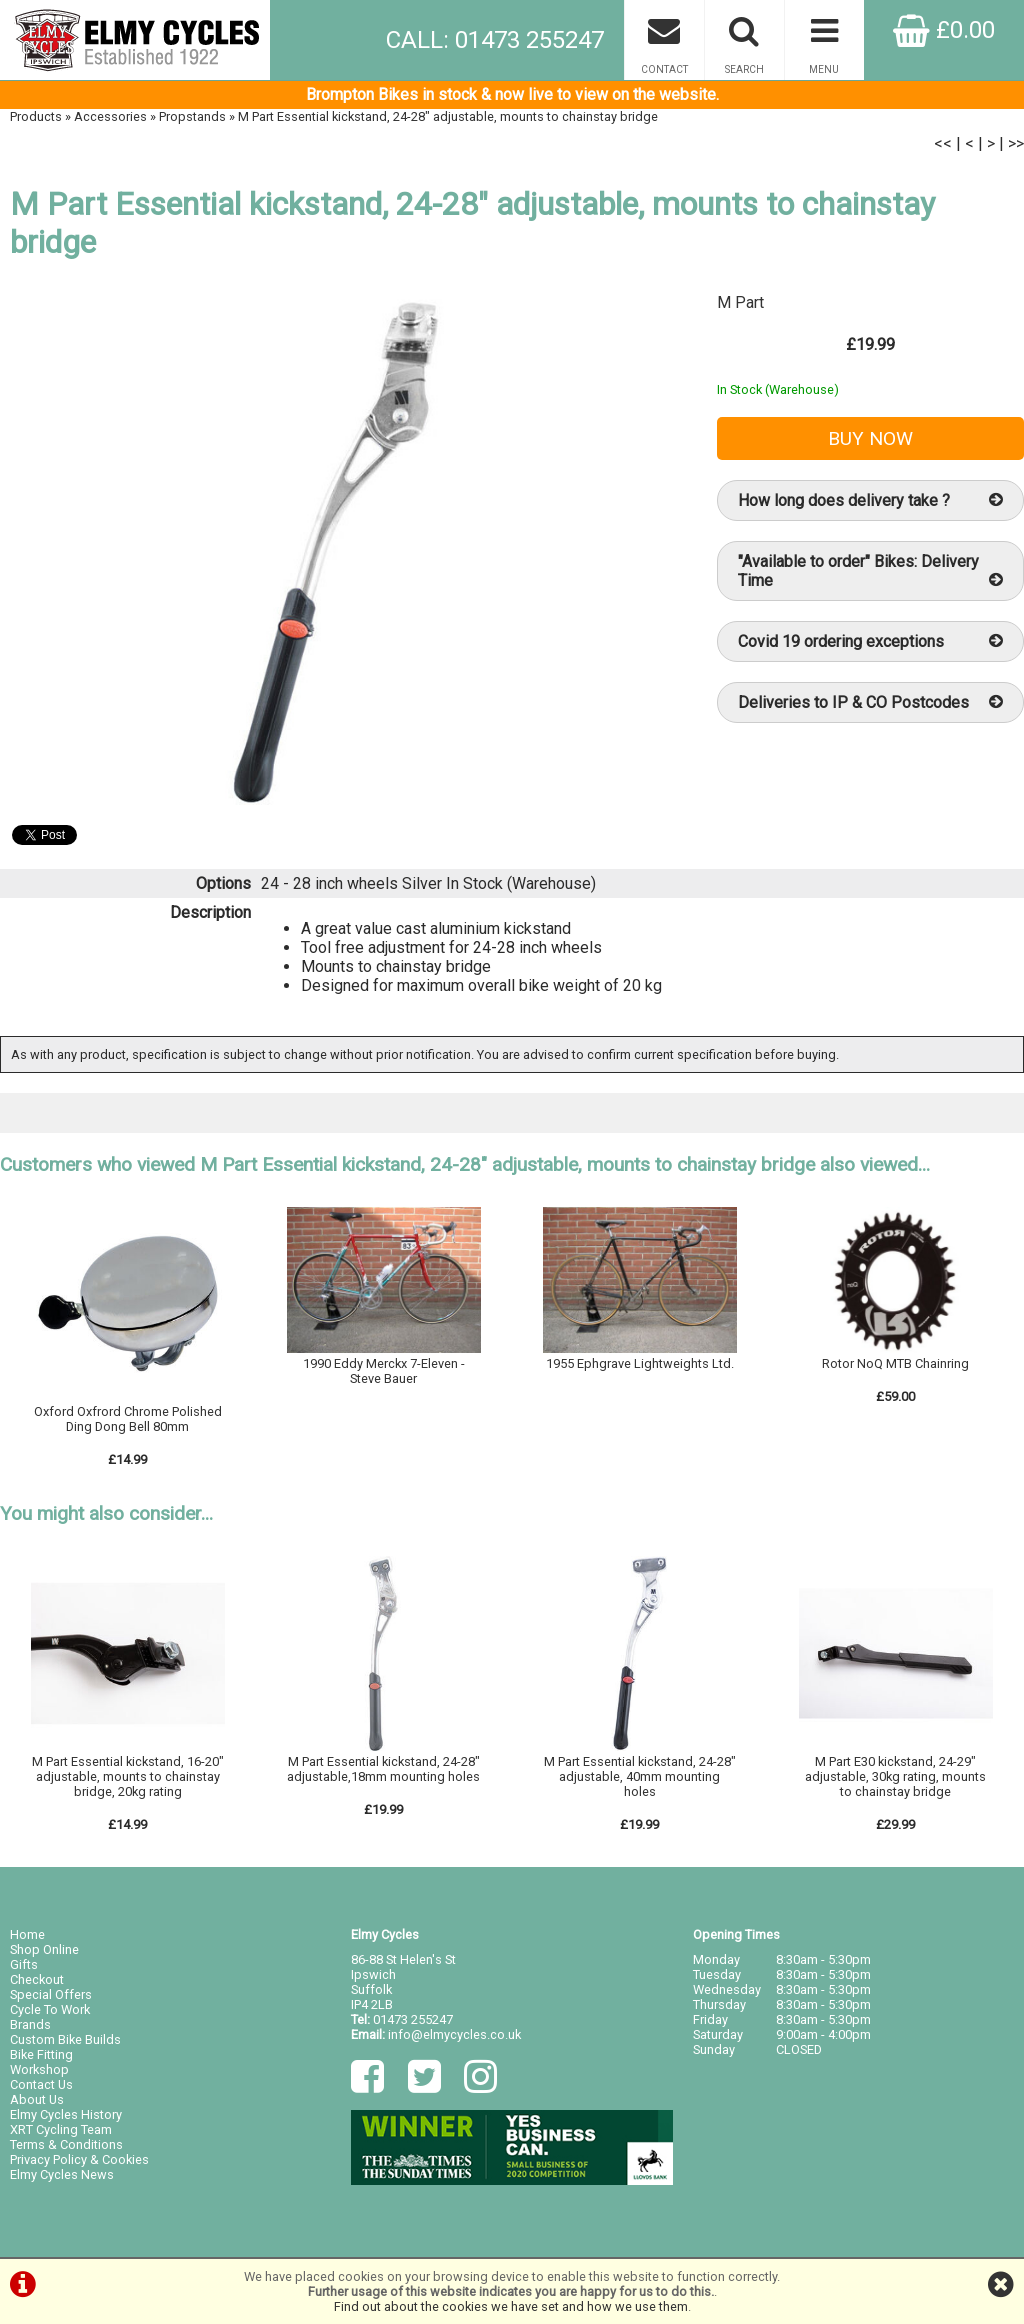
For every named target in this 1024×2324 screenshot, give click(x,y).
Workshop (39, 2069)
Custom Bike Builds (65, 2039)
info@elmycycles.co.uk (454, 2034)
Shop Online (44, 1949)
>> (1016, 143)
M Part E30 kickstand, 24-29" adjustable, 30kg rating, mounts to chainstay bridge (895, 1776)
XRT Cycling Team (61, 2129)
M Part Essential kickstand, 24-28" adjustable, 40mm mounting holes (640, 1776)
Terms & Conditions (66, 2144)
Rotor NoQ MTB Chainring (895, 1363)
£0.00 (944, 30)
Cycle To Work (50, 2009)
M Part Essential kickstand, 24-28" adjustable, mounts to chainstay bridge (448, 116)
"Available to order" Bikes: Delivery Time (870, 571)
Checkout (37, 1979)
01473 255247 (413, 2019)
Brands (30, 2024)
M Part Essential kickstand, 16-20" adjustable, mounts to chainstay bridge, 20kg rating (128, 1776)
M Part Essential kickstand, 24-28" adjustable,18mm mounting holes (383, 1769)
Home (27, 1934)
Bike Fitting (41, 2054)
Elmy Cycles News (62, 2174)
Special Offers (51, 1994)
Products (36, 116)
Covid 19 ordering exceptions (870, 641)
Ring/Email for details (384, 1396)
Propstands (192, 116)
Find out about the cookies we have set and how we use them (511, 2306)
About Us (37, 2099)
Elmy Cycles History (66, 2114)
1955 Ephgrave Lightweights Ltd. (640, 1363)
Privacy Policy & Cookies (79, 2159)
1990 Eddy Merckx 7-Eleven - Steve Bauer (384, 1371)
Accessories (110, 116)
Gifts (24, 1964)
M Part (740, 302)
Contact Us (41, 2084)
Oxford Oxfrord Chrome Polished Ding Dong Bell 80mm (128, 1419)
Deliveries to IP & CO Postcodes (870, 702)
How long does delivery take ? (870, 500)
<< (943, 143)
